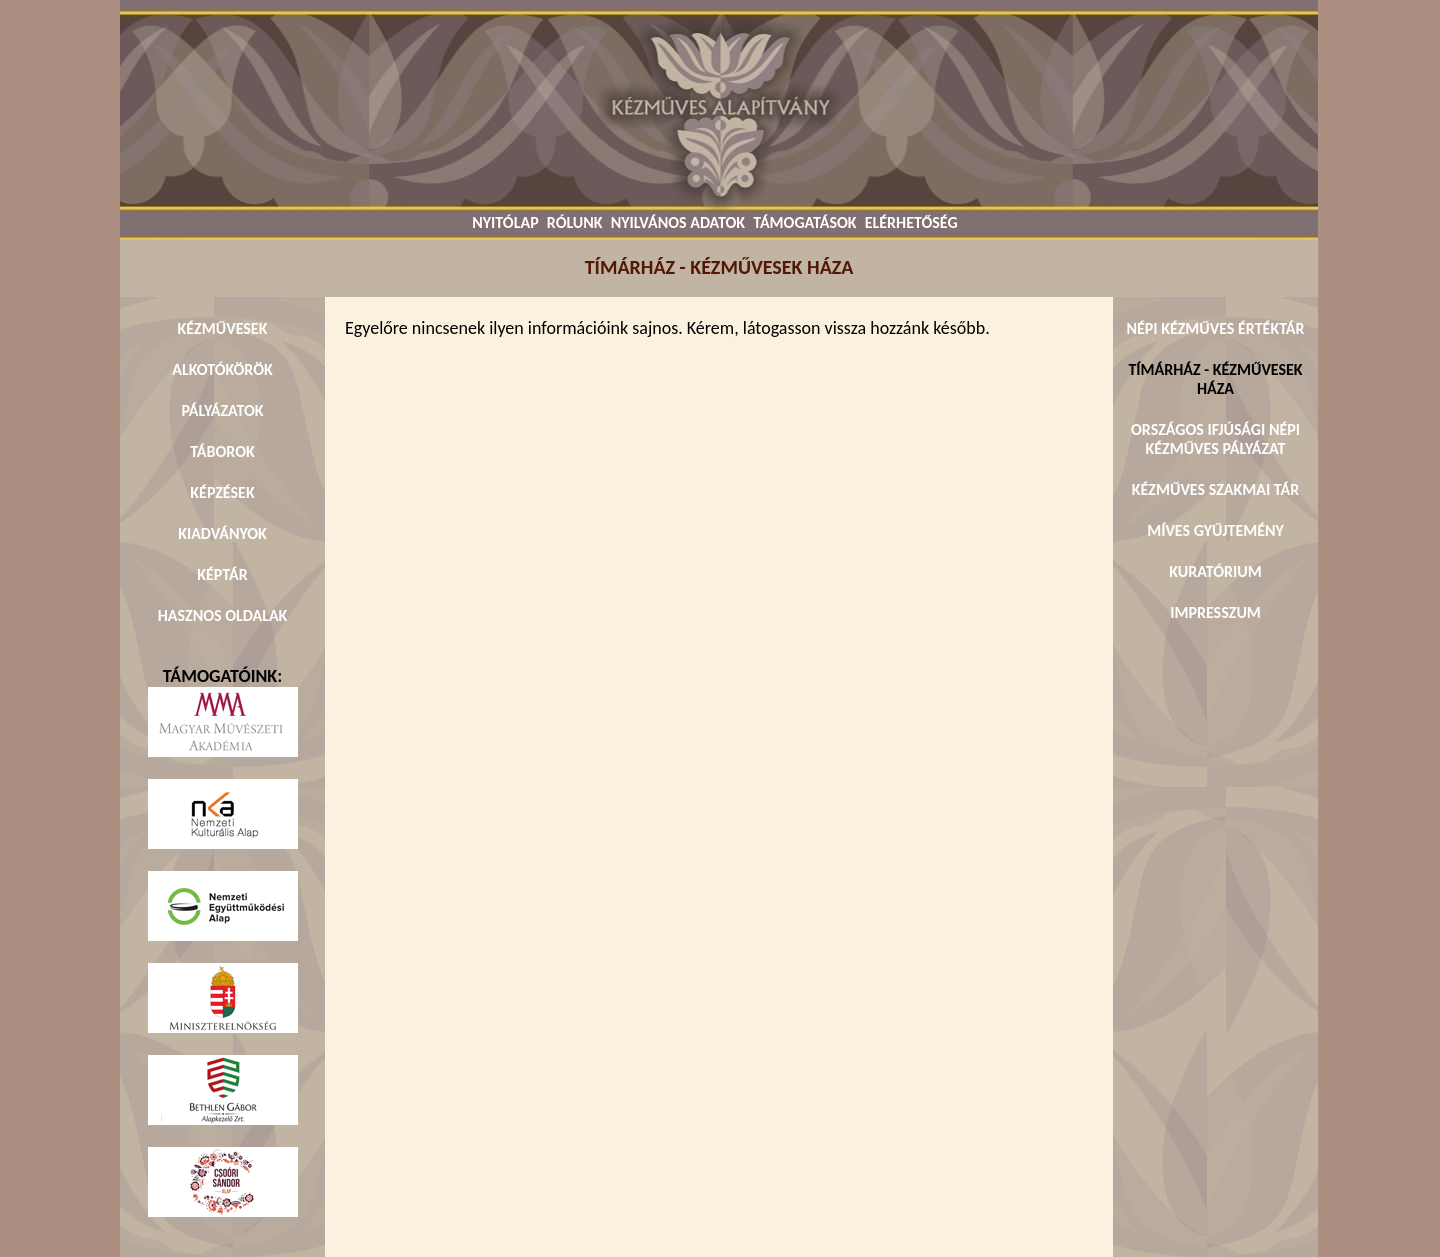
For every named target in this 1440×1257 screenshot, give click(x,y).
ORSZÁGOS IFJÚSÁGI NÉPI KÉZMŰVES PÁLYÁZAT (1215, 439)
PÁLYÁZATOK (222, 410)
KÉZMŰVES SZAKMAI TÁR (1215, 489)
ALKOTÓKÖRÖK (222, 369)
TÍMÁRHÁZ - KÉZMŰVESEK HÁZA (1215, 379)
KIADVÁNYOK (222, 533)
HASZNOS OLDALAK (223, 615)
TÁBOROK (222, 451)
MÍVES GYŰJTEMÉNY (1215, 530)
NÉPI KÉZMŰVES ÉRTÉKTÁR (1215, 328)
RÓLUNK (575, 222)
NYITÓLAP (505, 222)
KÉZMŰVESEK (223, 328)
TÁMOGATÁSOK (804, 222)
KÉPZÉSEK (222, 492)
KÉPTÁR (222, 574)
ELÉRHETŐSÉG (911, 222)
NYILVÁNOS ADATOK (678, 222)
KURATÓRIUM (1215, 571)
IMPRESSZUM (1215, 612)
